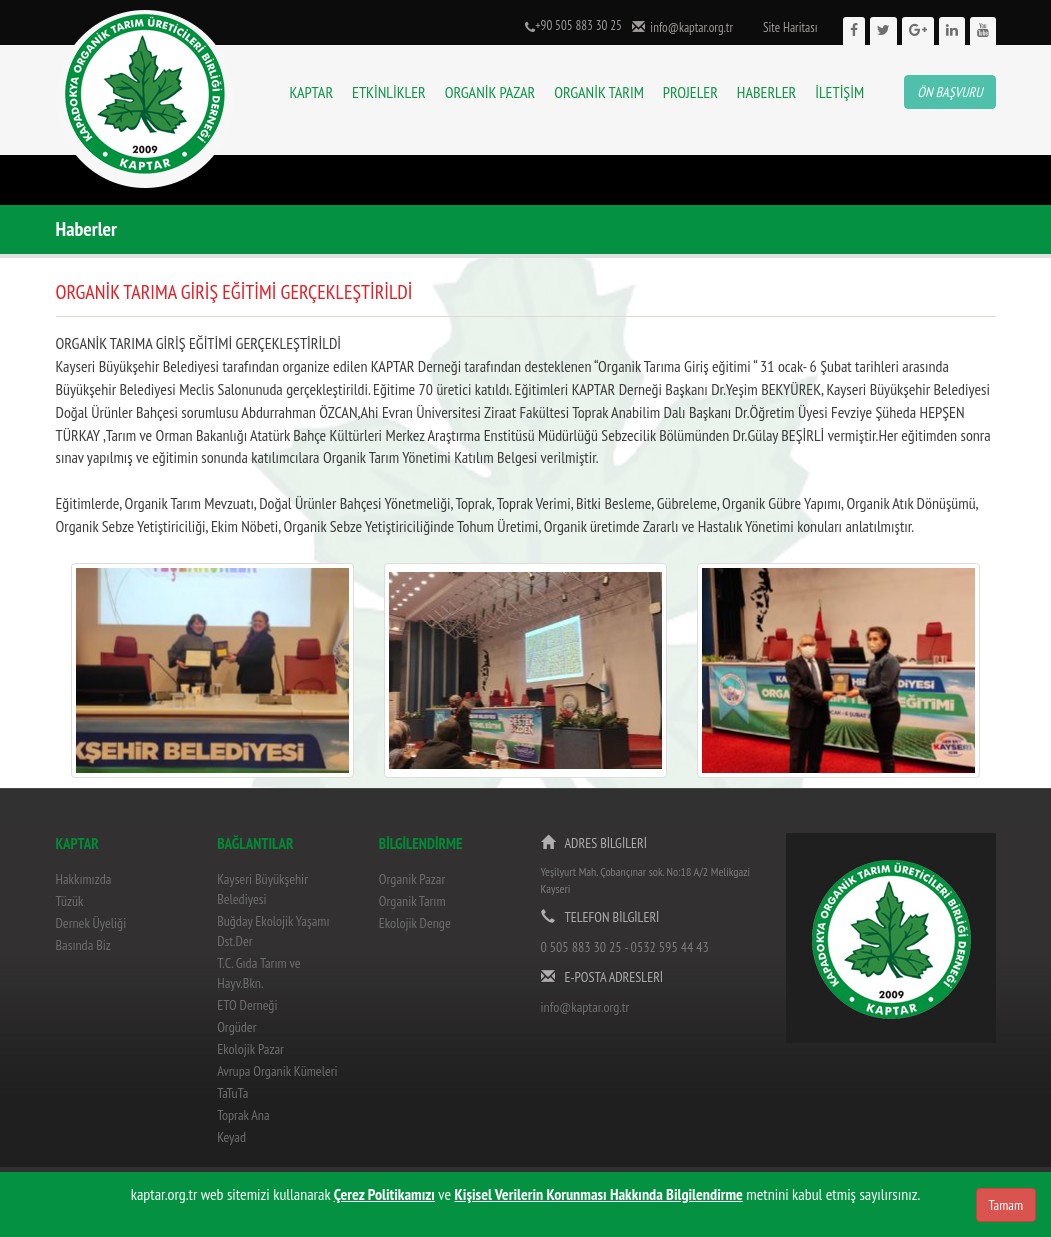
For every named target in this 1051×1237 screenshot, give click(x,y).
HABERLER (766, 92)
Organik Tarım (412, 901)
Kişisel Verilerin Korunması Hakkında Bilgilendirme (599, 1194)
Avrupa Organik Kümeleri (277, 1071)
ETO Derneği (247, 1005)
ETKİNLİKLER (389, 92)
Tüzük (70, 901)
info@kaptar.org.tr (689, 27)
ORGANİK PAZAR (490, 92)
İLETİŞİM (839, 92)
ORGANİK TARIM (599, 92)
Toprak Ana (243, 1115)
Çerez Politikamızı (384, 1194)
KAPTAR (311, 92)
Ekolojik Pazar (250, 1049)
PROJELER (690, 92)
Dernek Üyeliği (91, 923)
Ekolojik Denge (415, 923)
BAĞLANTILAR (255, 843)
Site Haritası (790, 27)
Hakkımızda (84, 879)
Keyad (231, 1137)
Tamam (1006, 1205)
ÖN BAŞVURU (949, 92)
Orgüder (236, 1027)
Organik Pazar (412, 879)
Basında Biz (83, 945)
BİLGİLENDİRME (421, 843)
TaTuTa (232, 1093)
